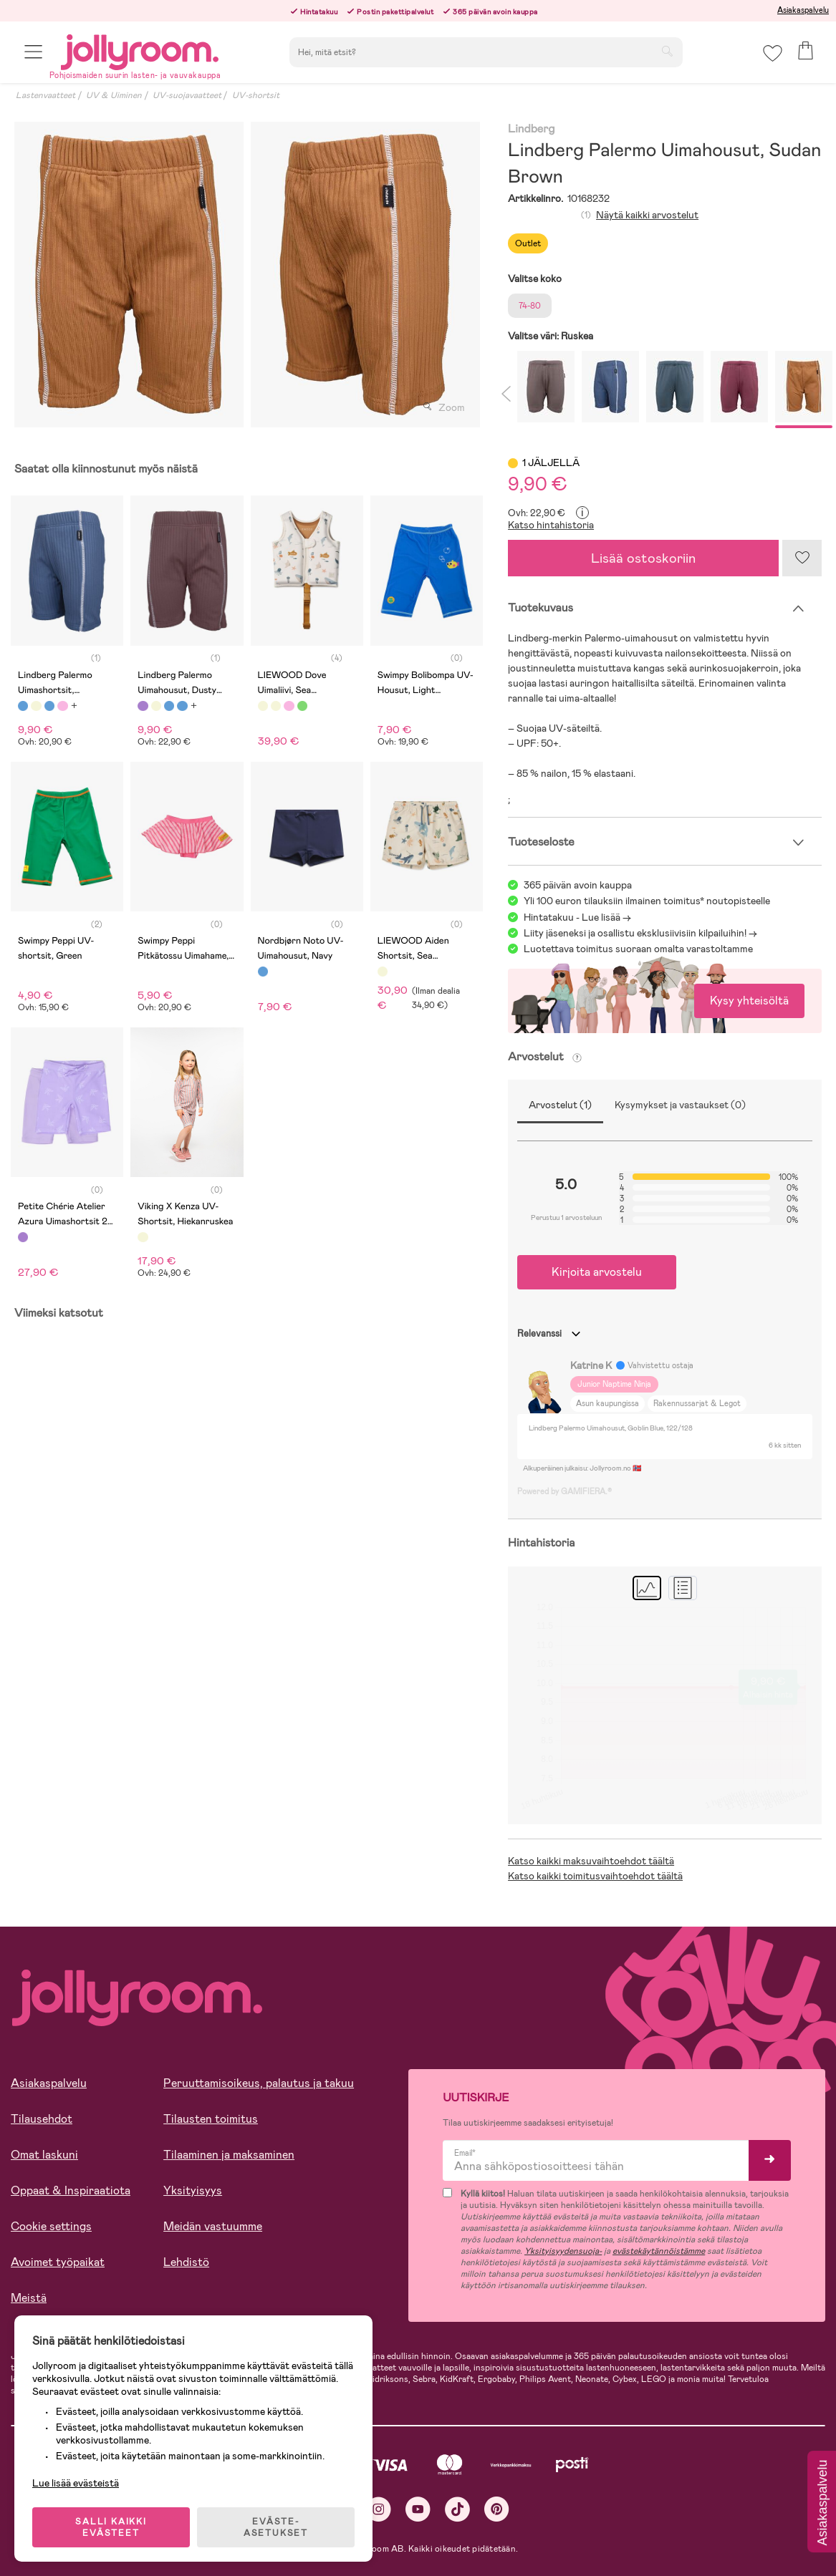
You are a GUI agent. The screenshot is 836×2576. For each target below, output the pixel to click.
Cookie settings (51, 2226)
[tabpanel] (129, 274)
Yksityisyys (192, 2190)
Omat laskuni (44, 2154)
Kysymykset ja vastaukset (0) (680, 1104)
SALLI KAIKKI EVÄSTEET (111, 2527)
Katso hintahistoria (551, 524)
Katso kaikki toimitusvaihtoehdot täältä (595, 1875)
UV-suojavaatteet (187, 95)
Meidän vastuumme (212, 2226)
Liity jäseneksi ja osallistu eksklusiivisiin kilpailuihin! (635, 932)
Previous (505, 390)
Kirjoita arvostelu (597, 1271)
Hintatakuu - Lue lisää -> (577, 917)
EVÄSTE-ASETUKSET (276, 2527)
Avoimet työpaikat (58, 2262)
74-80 (530, 305)
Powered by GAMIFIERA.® (564, 1491)
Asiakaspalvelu (803, 10)
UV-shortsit (255, 95)
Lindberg (531, 129)
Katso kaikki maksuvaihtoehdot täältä (591, 1860)
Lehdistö (186, 2262)
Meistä (29, 2297)
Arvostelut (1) (560, 1104)
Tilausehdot (41, 2118)
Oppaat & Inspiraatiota (70, 2190)
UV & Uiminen (114, 95)
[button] (33, 52)
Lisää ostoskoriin (643, 558)
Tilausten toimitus (210, 2118)
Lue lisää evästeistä (75, 2482)
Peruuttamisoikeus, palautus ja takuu (258, 2083)
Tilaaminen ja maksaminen (228, 2154)
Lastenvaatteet (45, 95)
